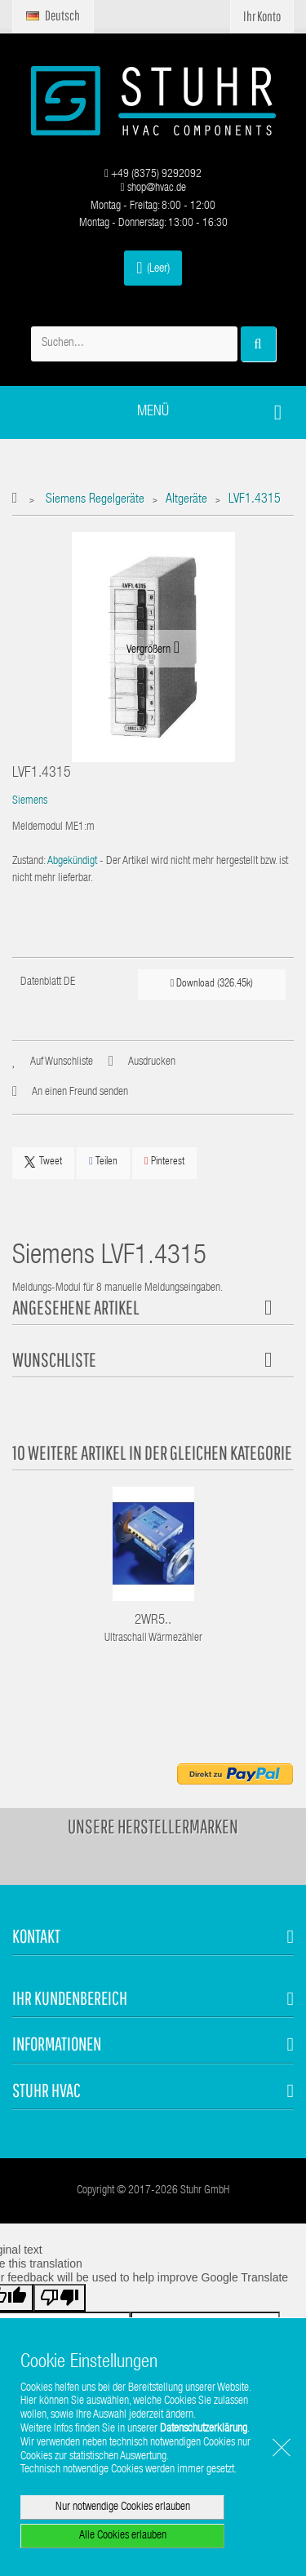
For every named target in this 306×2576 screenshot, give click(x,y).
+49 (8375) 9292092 (153, 174)
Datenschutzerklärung (203, 2429)
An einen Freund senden (80, 1092)
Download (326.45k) (212, 984)
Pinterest (164, 1161)
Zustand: (29, 861)
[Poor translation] (59, 2298)
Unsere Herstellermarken (153, 1826)
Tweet (43, 1162)
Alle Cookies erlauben (122, 2536)
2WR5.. (153, 1621)
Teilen (103, 1161)
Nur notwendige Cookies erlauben (122, 2507)
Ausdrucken (151, 1062)
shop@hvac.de (152, 188)
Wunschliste (54, 1359)
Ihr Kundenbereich (69, 1998)
